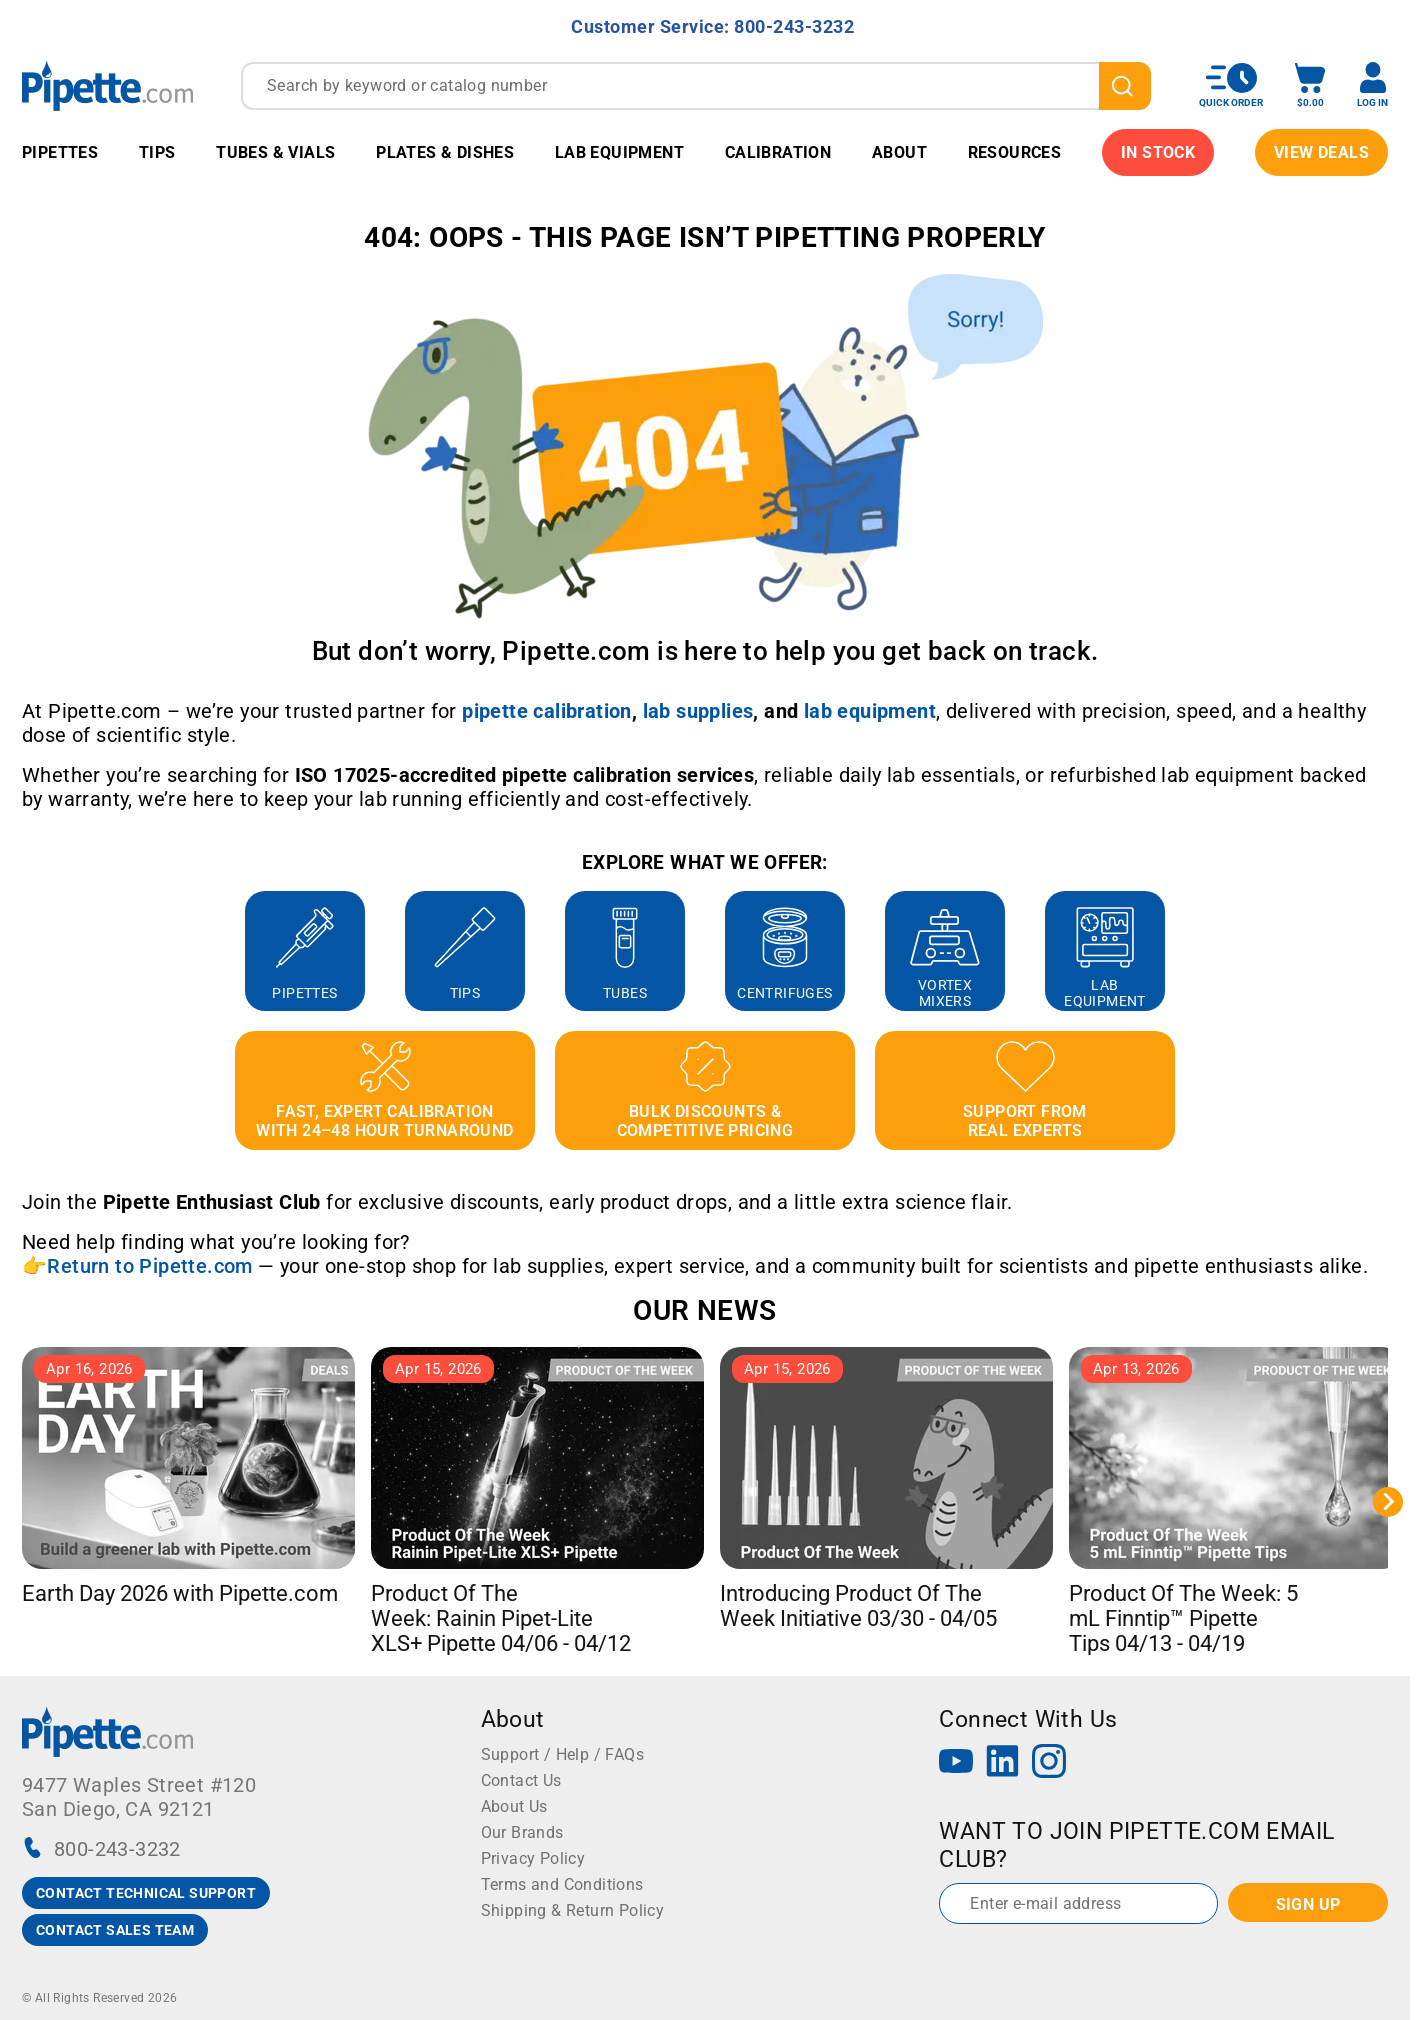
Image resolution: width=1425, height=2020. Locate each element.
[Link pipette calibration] (547, 711)
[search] (1125, 86)
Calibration (778, 152)
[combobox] (696, 86)
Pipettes (60, 152)
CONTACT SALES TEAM (115, 1930)
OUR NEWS (704, 1310)
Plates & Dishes (445, 152)
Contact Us (521, 1780)
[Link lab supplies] (698, 711)
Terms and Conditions (562, 1884)
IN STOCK (1158, 152)
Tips (157, 152)
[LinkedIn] (1003, 1763)
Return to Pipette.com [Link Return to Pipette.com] (149, 1266)
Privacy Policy (533, 1858)
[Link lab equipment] (870, 711)
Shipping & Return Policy (573, 1910)
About (899, 152)
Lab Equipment (619, 152)
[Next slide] (1388, 1502)
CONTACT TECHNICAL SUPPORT (146, 1893)
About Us (514, 1806)
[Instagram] (1049, 1763)
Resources (1015, 152)
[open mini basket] (1310, 85)
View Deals (1321, 152)
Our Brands (522, 1832)
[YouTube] (956, 1763)
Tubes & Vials (275, 152)
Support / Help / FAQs (562, 1754)
